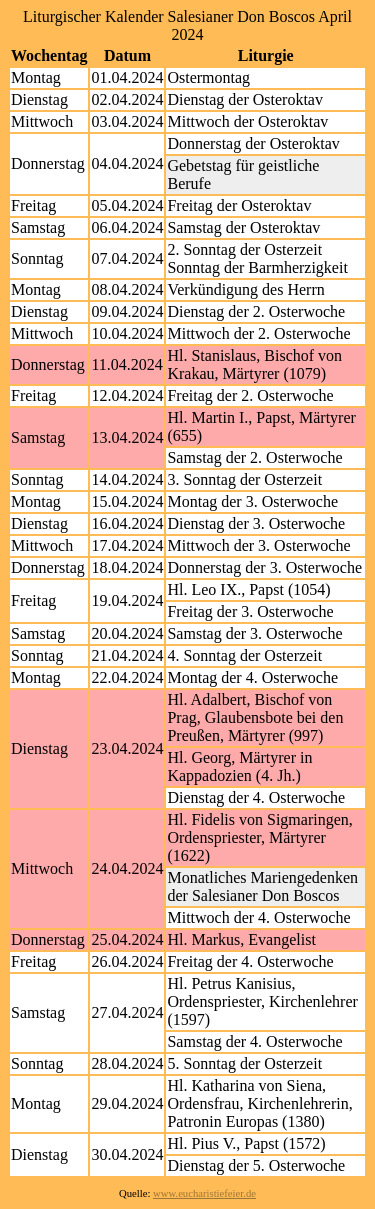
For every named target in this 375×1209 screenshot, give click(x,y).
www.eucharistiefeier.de (204, 1193)
